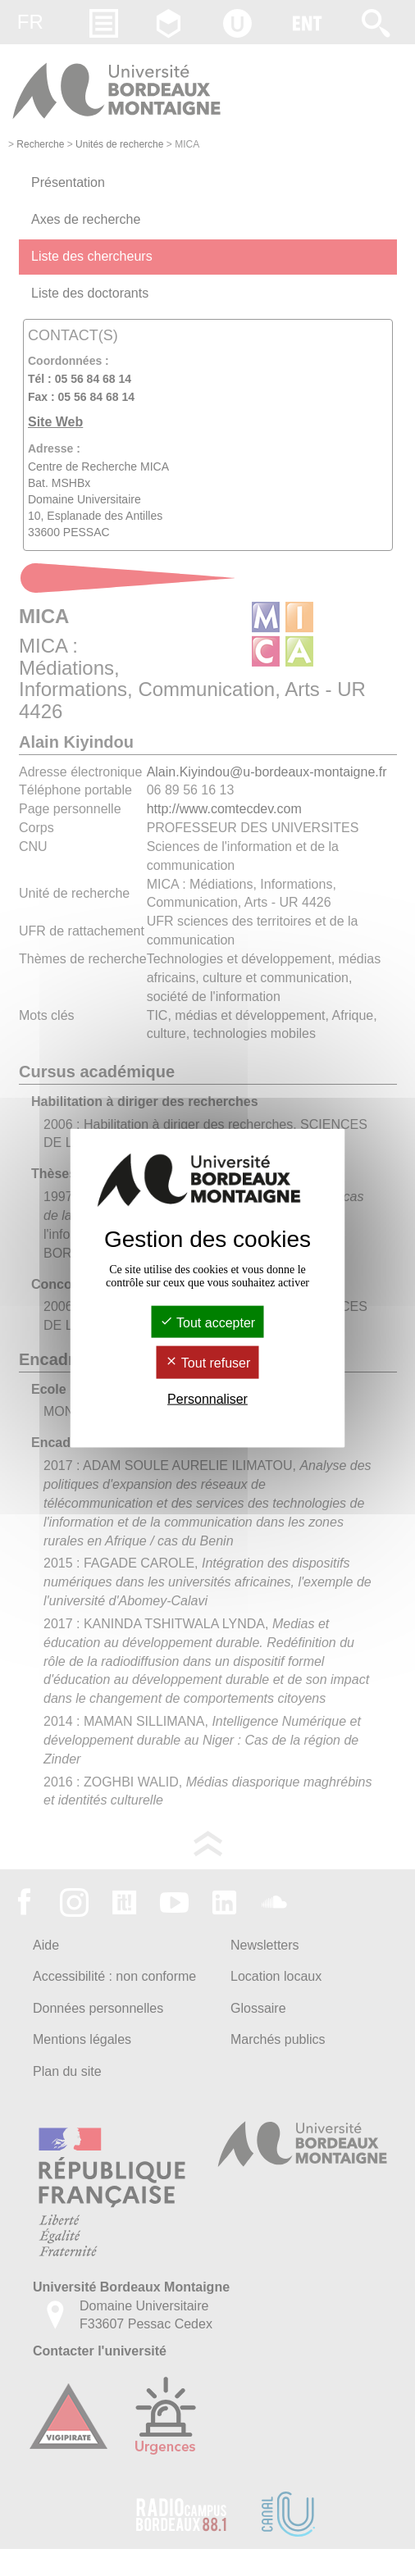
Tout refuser (208, 1363)
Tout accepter (207, 1323)
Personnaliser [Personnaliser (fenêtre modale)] (207, 1398)
